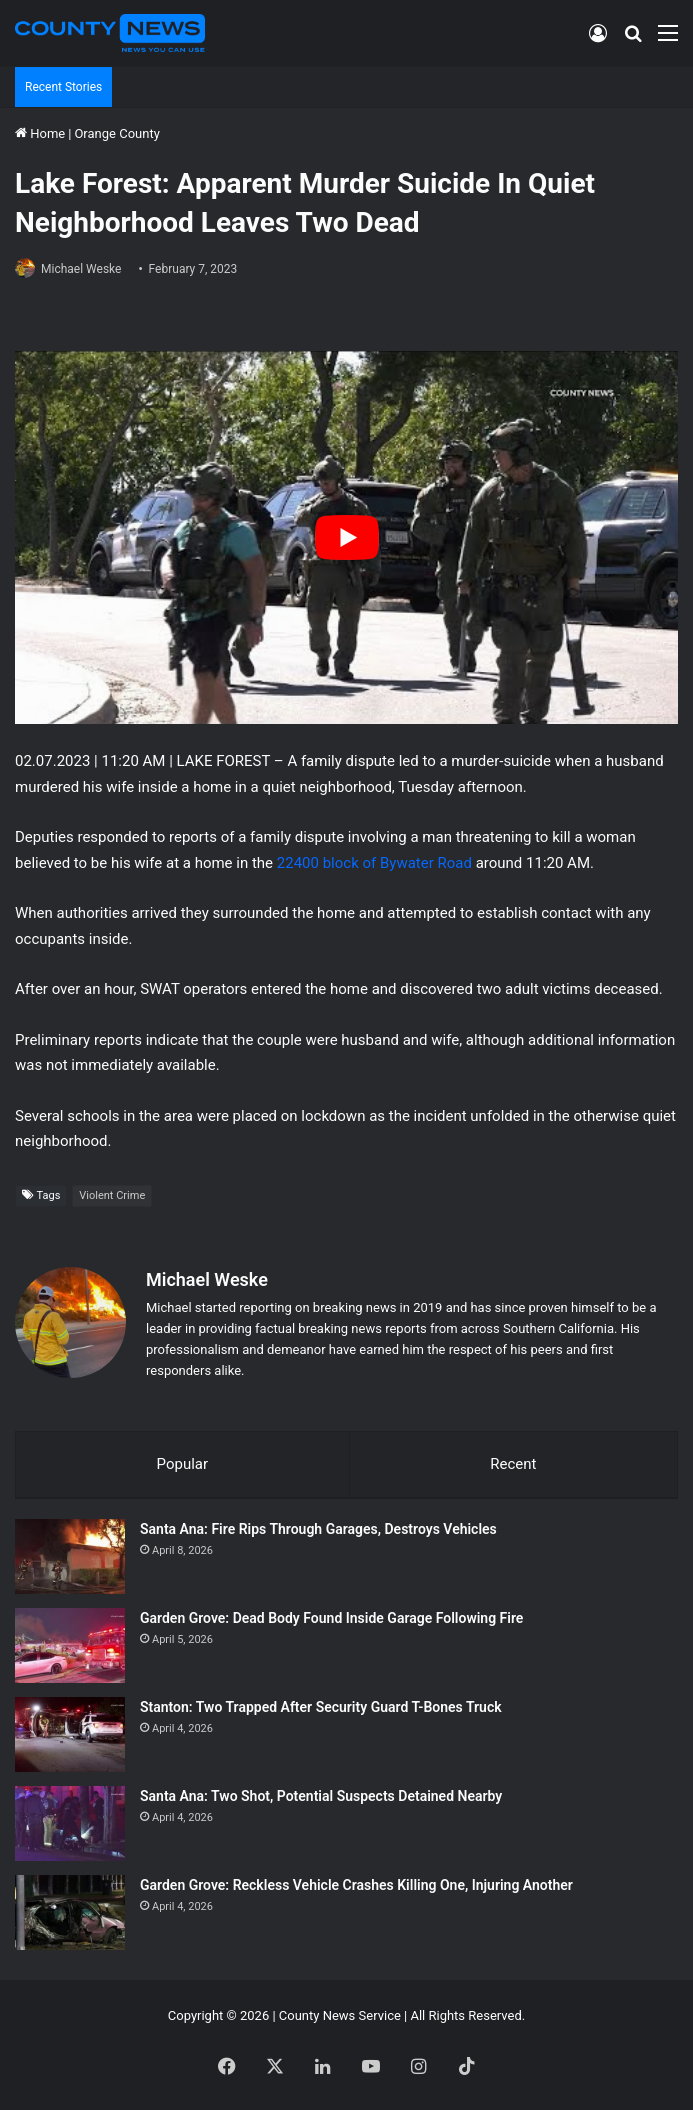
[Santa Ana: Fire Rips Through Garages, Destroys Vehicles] (70, 1556)
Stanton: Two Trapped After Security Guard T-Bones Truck (321, 1707)
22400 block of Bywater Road (374, 863)
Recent (513, 1464)
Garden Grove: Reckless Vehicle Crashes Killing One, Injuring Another (356, 1885)
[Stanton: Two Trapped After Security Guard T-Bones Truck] (70, 1734)
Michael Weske (81, 269)
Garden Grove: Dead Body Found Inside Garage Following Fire (331, 1618)
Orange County (116, 133)
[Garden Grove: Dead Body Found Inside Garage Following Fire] (70, 1645)
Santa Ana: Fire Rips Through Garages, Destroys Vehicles (318, 1529)
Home (40, 133)
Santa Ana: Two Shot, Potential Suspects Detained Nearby (321, 1796)
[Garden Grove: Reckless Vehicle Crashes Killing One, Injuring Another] (70, 1912)
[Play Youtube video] (346, 537)
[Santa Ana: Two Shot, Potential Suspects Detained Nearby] (70, 1823)
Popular (183, 1464)
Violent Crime (112, 1195)
